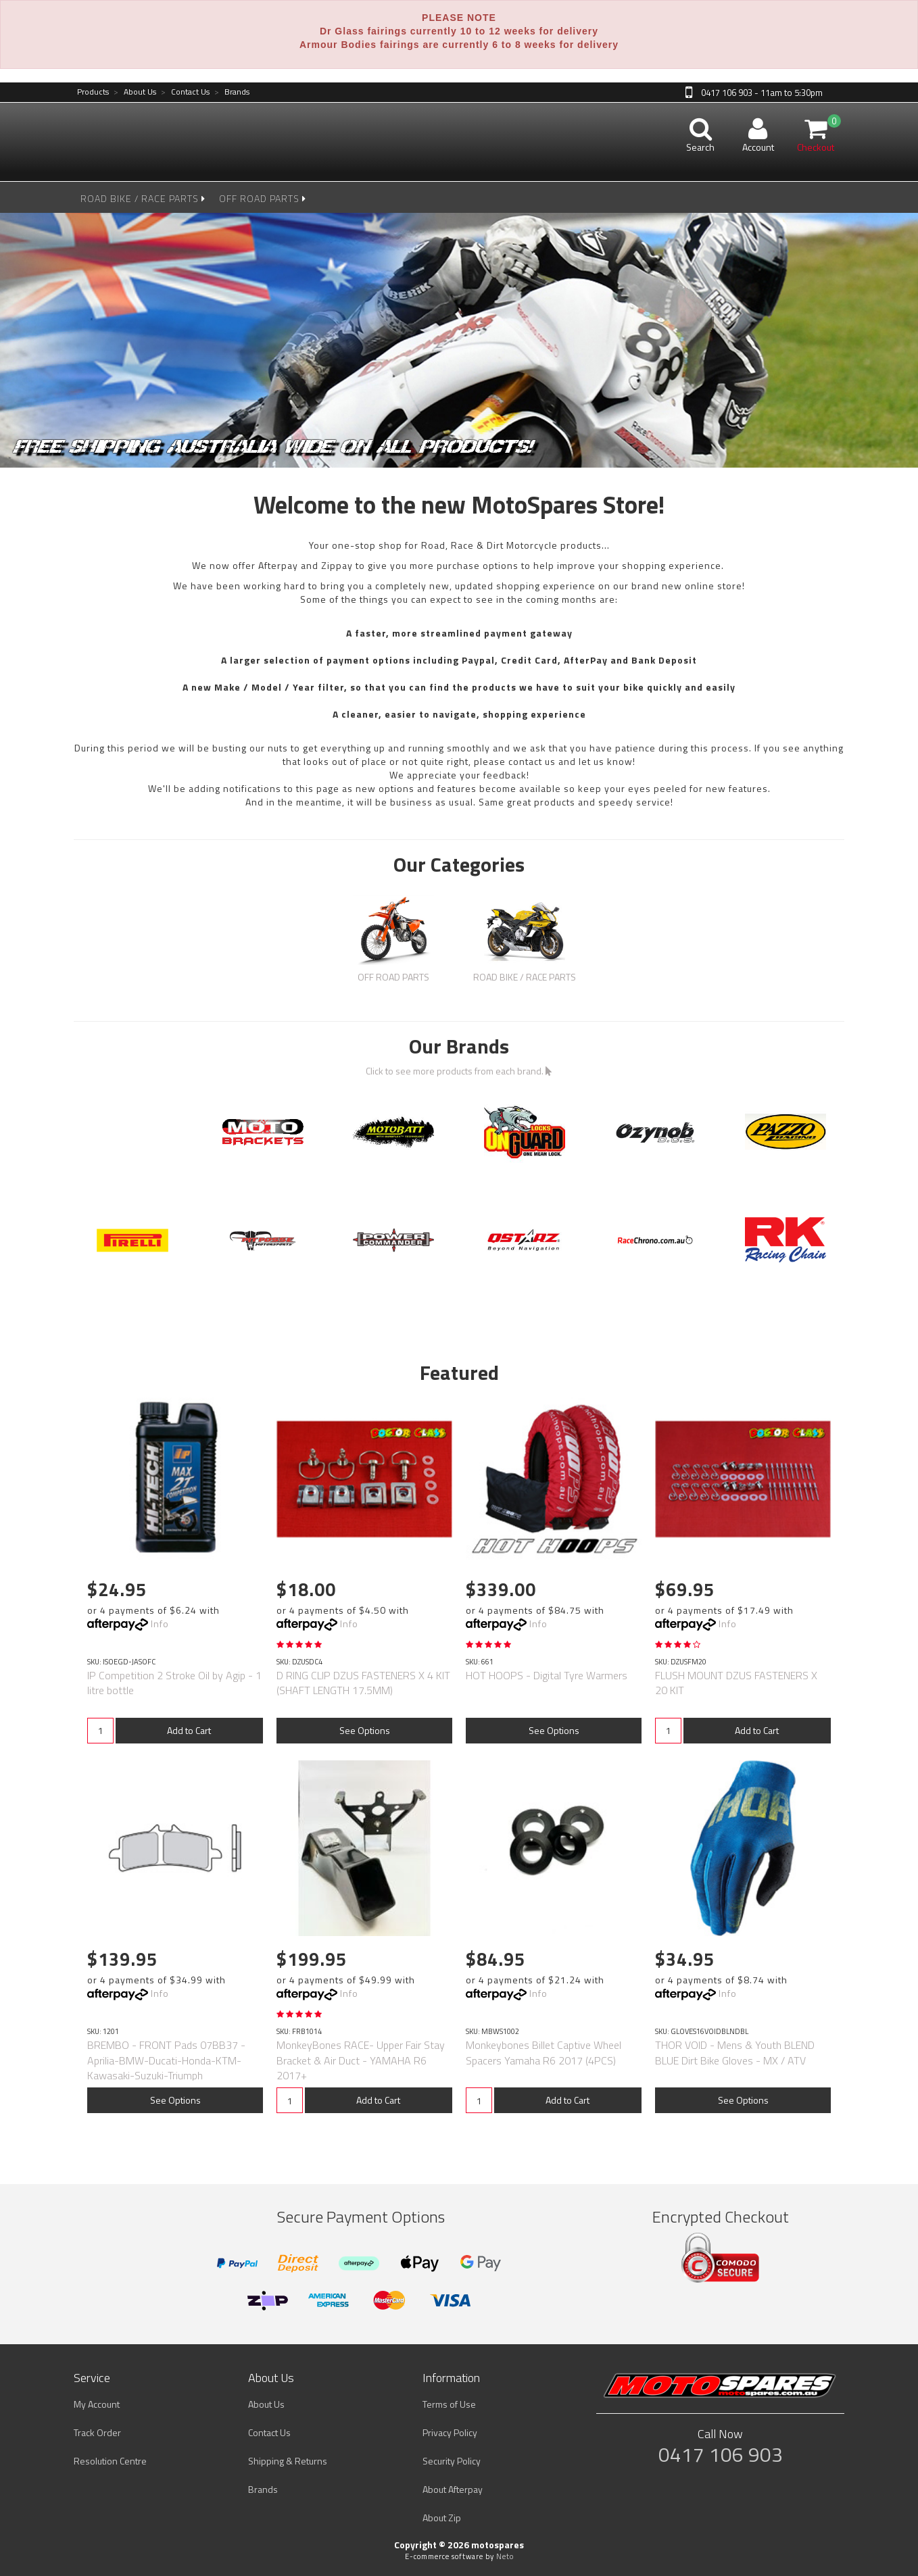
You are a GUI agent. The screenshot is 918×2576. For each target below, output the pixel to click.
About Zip (441, 2517)
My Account (97, 2404)
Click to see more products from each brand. (459, 1071)
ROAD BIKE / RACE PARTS (143, 198)
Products (93, 92)
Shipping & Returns (287, 2461)
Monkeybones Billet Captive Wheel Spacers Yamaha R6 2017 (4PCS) (543, 2052)
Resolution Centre (110, 2461)
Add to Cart (189, 1730)
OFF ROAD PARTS (262, 198)
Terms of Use (449, 2404)
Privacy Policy (449, 2432)
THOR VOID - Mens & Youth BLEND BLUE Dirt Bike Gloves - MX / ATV (735, 2052)
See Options (364, 1730)
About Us (135, 92)
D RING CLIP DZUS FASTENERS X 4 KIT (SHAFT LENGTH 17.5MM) (363, 1682)
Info (160, 1623)
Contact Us (185, 92)
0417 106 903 (720, 2454)
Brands (231, 92)
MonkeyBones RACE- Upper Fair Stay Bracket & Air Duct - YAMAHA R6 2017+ (360, 2060)
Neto (505, 2556)
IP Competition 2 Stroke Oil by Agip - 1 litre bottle (174, 1682)
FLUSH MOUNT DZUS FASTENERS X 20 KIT (736, 1682)
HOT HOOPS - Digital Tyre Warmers (546, 1675)
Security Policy (451, 2461)
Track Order (97, 2432)
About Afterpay (452, 2489)
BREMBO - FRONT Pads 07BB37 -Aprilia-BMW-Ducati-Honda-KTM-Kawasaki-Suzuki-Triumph (166, 2060)
